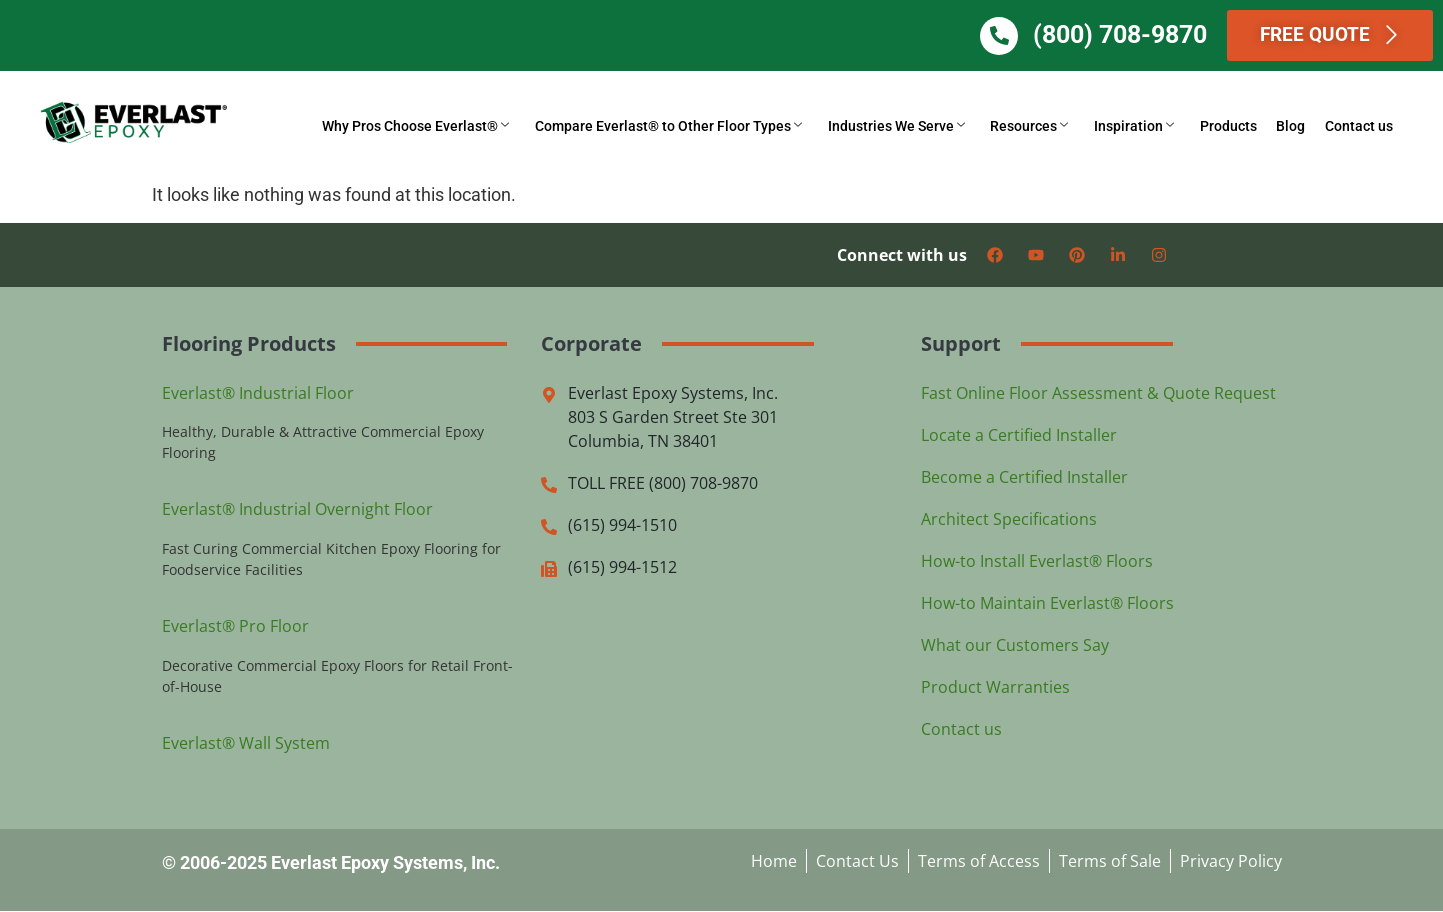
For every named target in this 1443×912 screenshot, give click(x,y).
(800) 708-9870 (1140, 34)
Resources (1046, 127)
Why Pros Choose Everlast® (443, 127)
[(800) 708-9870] (1019, 36)
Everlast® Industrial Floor (258, 393)
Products (1237, 127)
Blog (1296, 127)
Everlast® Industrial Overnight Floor (297, 510)
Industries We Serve (916, 127)
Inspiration (1147, 127)
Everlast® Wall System (246, 744)
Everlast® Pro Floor (235, 627)
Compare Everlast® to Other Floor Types (692, 127)
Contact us (1361, 127)
